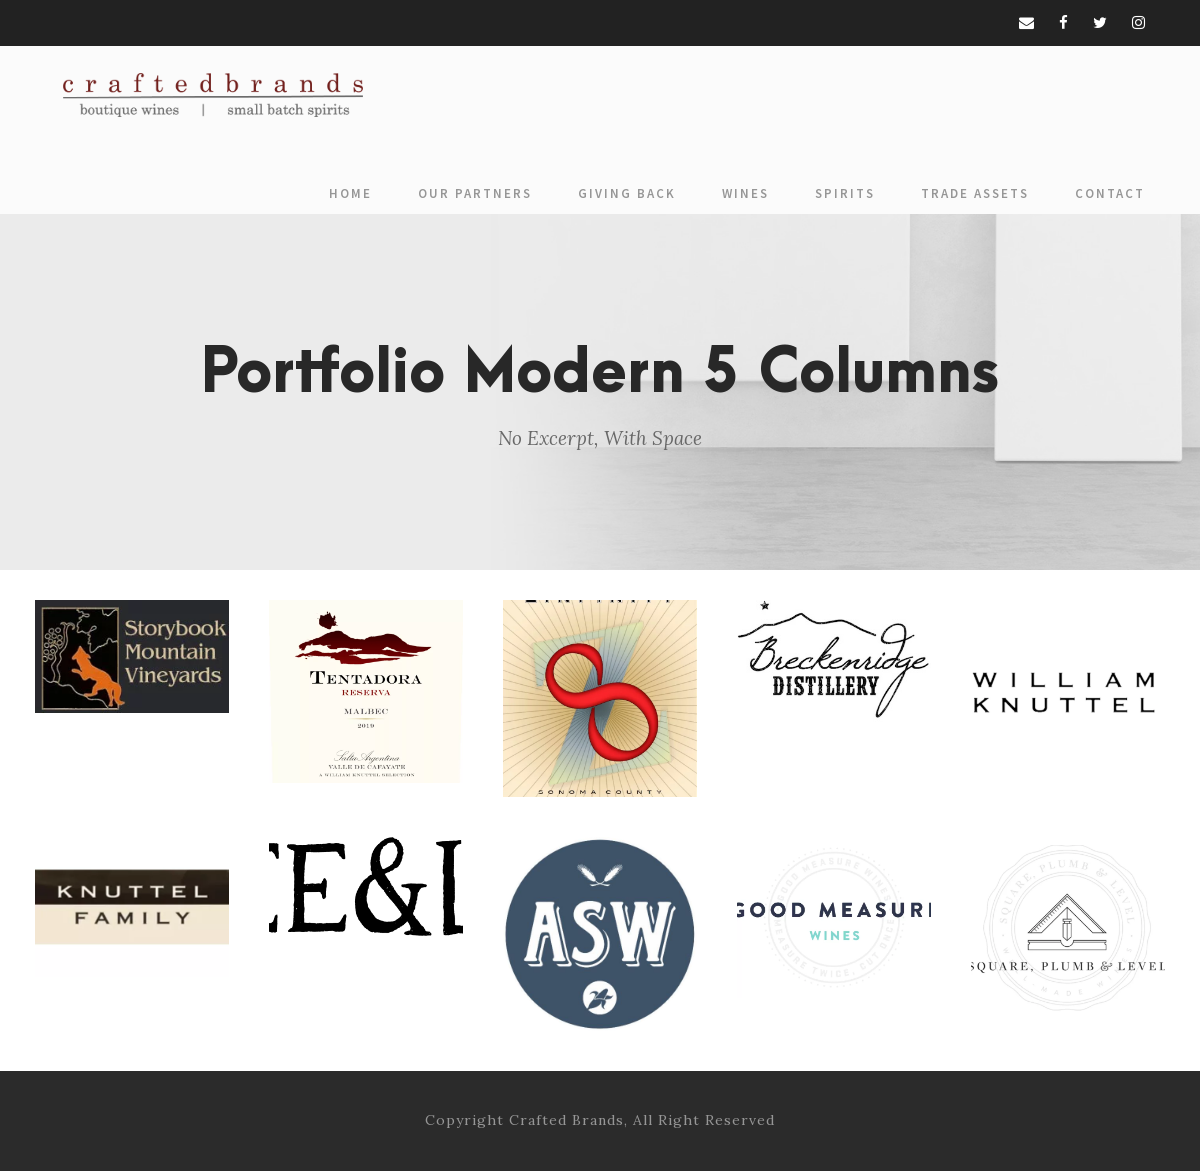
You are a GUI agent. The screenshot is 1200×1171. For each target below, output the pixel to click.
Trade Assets (975, 193)
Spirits (845, 193)
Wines (745, 193)
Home (350, 193)
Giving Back (627, 193)
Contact (1110, 193)
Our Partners (475, 193)
